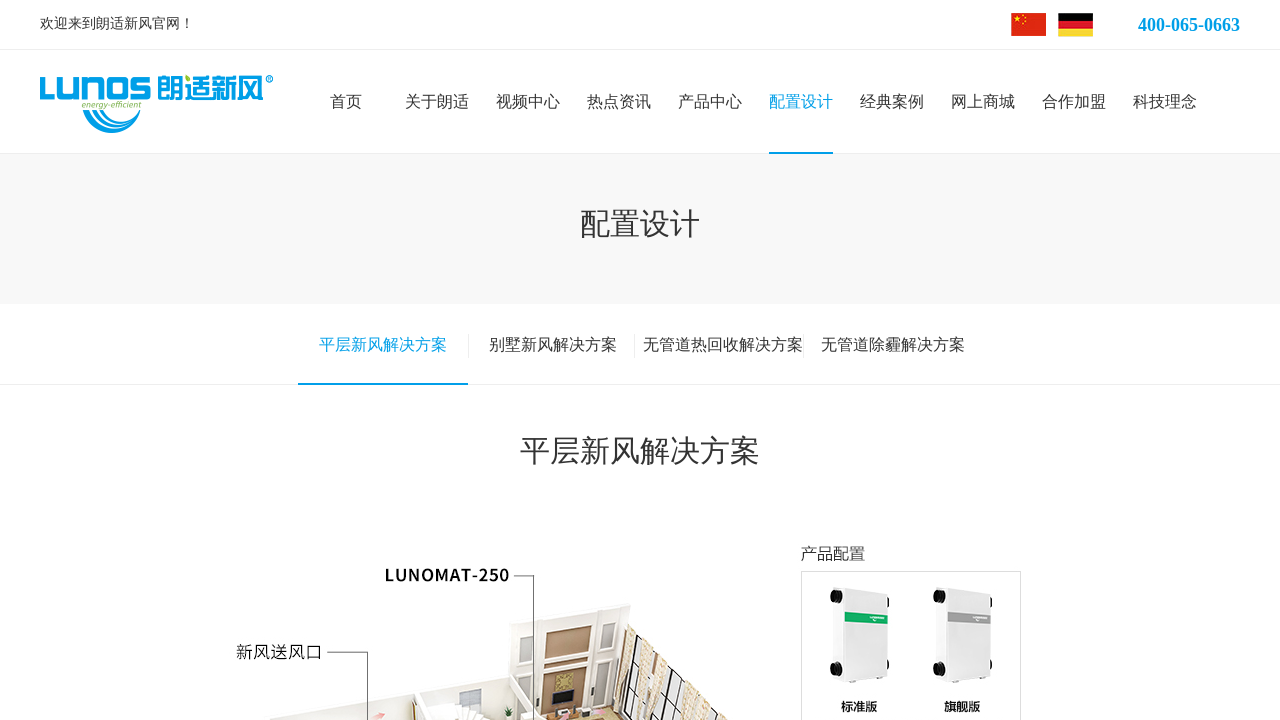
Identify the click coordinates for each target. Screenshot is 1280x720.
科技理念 (1165, 101)
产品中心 (710, 101)
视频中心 (528, 101)
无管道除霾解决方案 (893, 344)
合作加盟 (1074, 101)
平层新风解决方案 (383, 344)
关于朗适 (437, 101)
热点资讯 (619, 101)
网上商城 (983, 101)
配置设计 (801, 101)
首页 (346, 101)
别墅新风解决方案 (553, 344)
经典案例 (892, 101)
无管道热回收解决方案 (723, 344)
